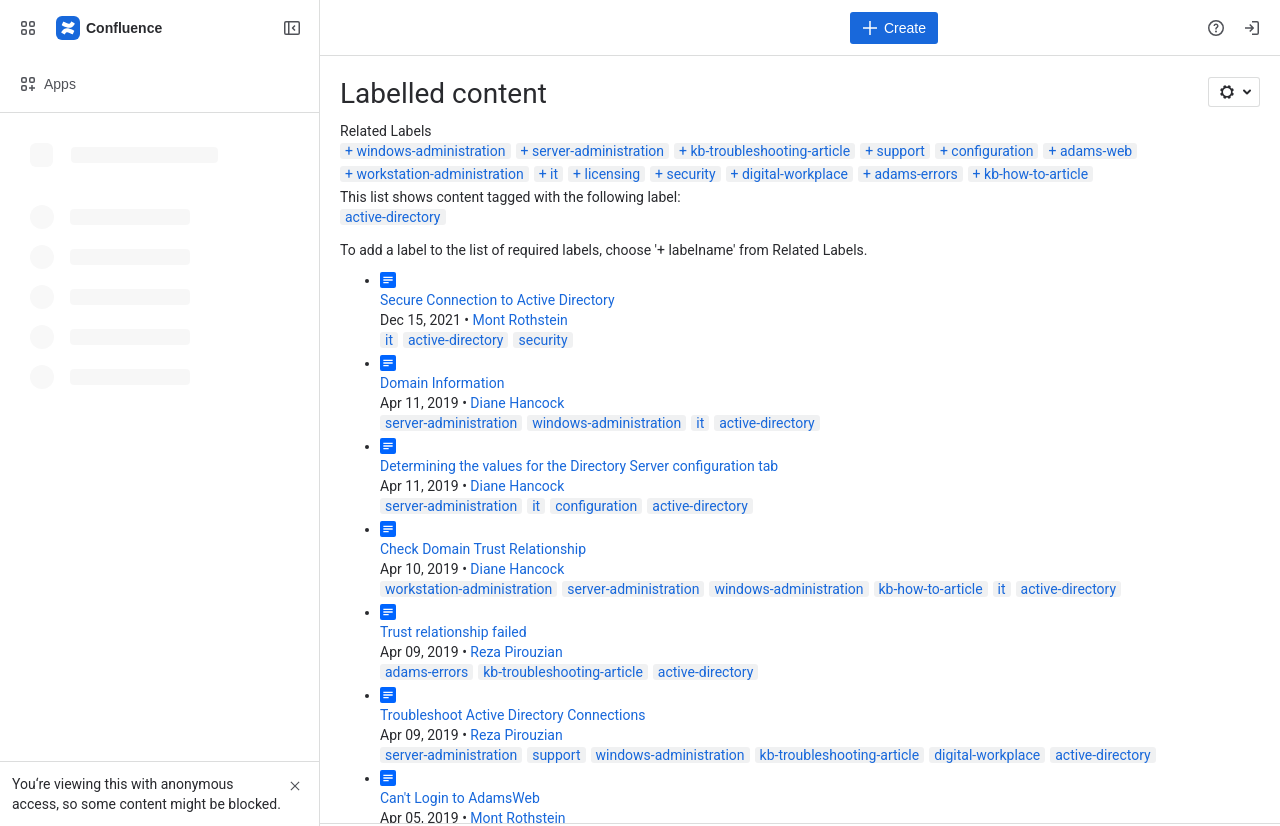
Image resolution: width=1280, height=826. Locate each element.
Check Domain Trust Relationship (483, 549)
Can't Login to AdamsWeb (460, 798)
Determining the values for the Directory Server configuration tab (579, 466)
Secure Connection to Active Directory (497, 300)
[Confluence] (110, 28)
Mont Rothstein (520, 320)
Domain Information (442, 383)
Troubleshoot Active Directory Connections (512, 715)
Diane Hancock (517, 403)
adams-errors (915, 174)
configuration (992, 151)
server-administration (598, 151)
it (554, 174)
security (690, 174)
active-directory (393, 217)
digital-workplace (795, 174)
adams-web (1096, 151)
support (901, 151)
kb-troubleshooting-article (771, 151)
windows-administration (430, 151)
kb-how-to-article (1036, 174)
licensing (613, 174)
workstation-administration (439, 174)
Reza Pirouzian (516, 652)
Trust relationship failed (453, 632)
